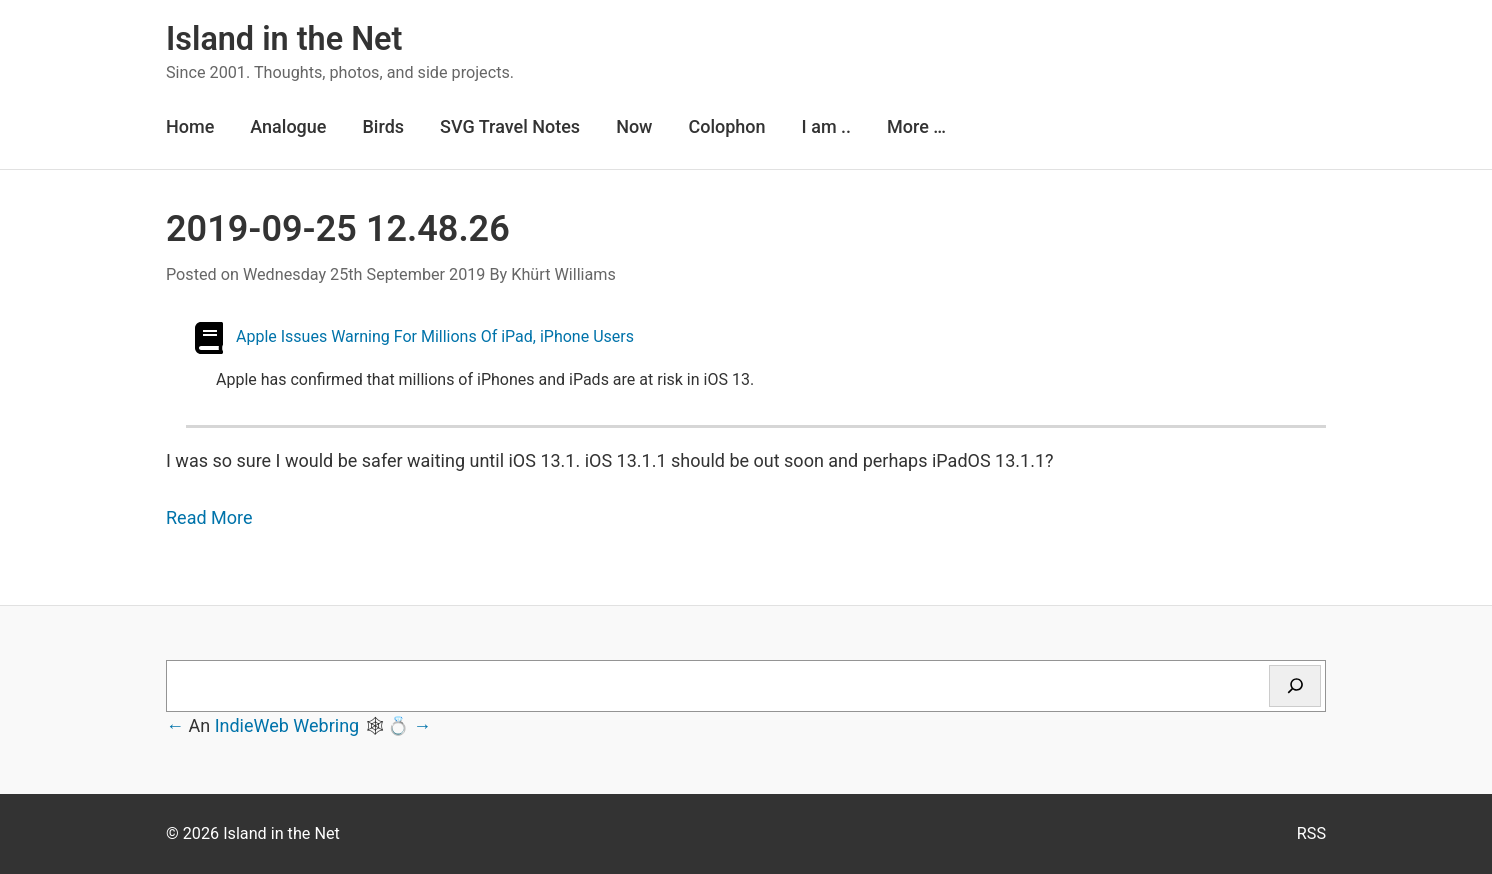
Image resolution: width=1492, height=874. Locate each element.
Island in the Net (284, 39)
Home (190, 126)
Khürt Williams (563, 274)
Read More (209, 517)
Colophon (726, 126)
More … (916, 126)
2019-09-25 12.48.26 (338, 229)
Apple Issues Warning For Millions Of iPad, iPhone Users (435, 336)
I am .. (826, 126)
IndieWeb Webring (287, 725)
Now (634, 126)
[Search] (1295, 686)
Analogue (288, 126)
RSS (1311, 833)
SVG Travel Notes (510, 126)
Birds (383, 126)
